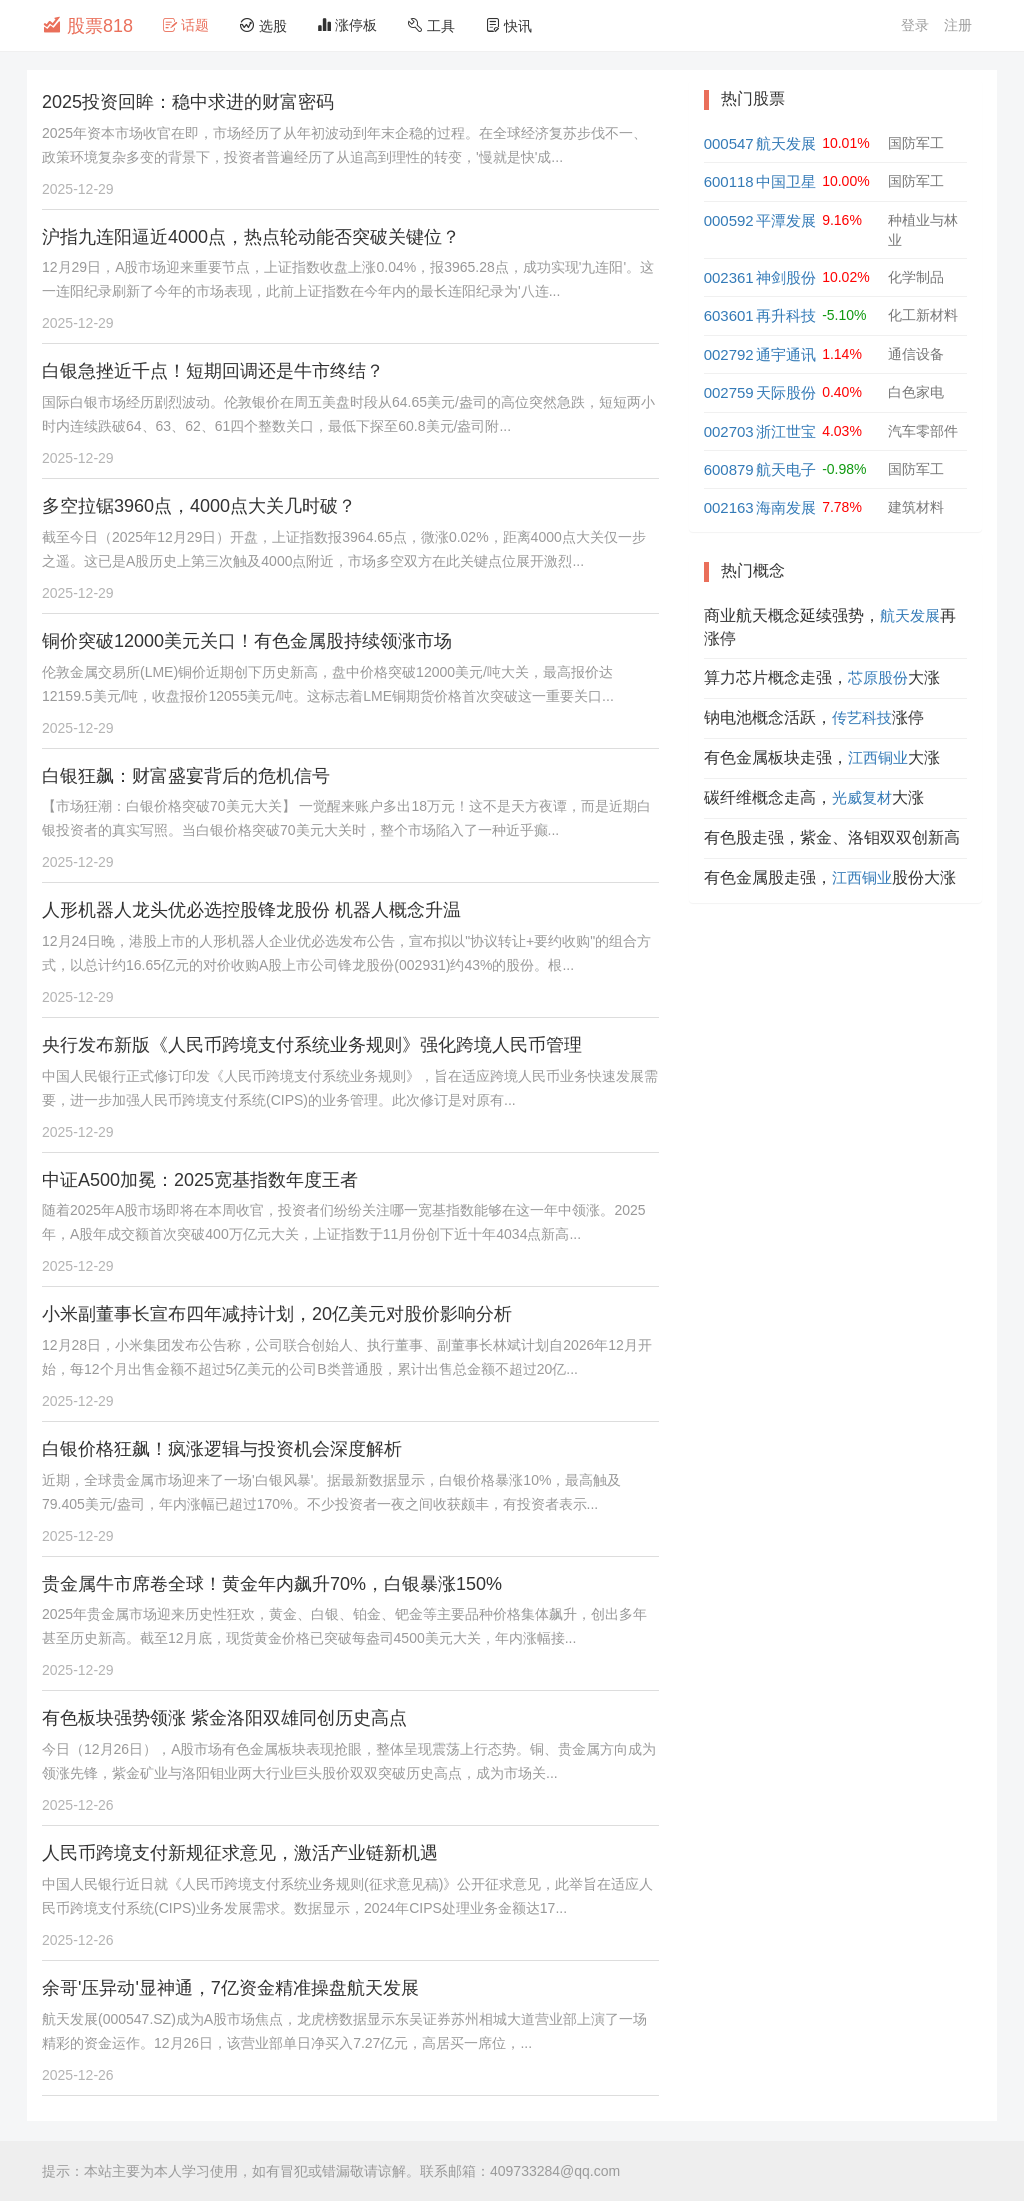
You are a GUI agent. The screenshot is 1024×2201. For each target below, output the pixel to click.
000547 (729, 143)
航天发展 (786, 143)
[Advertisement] (835, 1048)
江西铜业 (878, 757)
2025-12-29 (78, 189)
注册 (958, 25)
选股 (263, 25)
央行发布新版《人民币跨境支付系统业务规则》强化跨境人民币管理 (312, 1045)
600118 (729, 181)
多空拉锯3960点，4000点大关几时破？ (199, 506)
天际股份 (786, 392)
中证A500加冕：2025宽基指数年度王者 (200, 1180)
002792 (729, 354)
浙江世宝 (786, 431)
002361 (729, 277)
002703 (729, 431)
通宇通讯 (786, 354)
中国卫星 (786, 181)
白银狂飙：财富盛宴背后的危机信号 (186, 776)
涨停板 (347, 25)
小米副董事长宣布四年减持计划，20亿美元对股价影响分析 (277, 1314)
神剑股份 (786, 277)
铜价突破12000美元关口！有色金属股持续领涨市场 (247, 641)
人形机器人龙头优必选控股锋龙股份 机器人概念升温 (251, 910)
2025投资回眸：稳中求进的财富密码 (188, 102)
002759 (729, 392)
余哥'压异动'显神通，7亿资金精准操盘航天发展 (230, 1988)
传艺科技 (862, 717)
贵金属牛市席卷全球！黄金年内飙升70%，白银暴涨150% (272, 1584)
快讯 (509, 25)
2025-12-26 (78, 1805)
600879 (729, 469)
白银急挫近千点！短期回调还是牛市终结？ (213, 371)
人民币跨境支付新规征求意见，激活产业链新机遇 (240, 1853)
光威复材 (862, 797)
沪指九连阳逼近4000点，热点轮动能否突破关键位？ (251, 237)
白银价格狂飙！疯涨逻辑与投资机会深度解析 (222, 1449)
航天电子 (786, 469)
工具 (431, 25)
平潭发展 (786, 220)
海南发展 (786, 507)
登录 (915, 25)
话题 (186, 25)
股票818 (87, 25)
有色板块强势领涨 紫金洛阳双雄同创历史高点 (224, 1718)
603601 (729, 315)
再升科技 (786, 315)
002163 (729, 507)
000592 (729, 220)
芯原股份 (878, 677)
